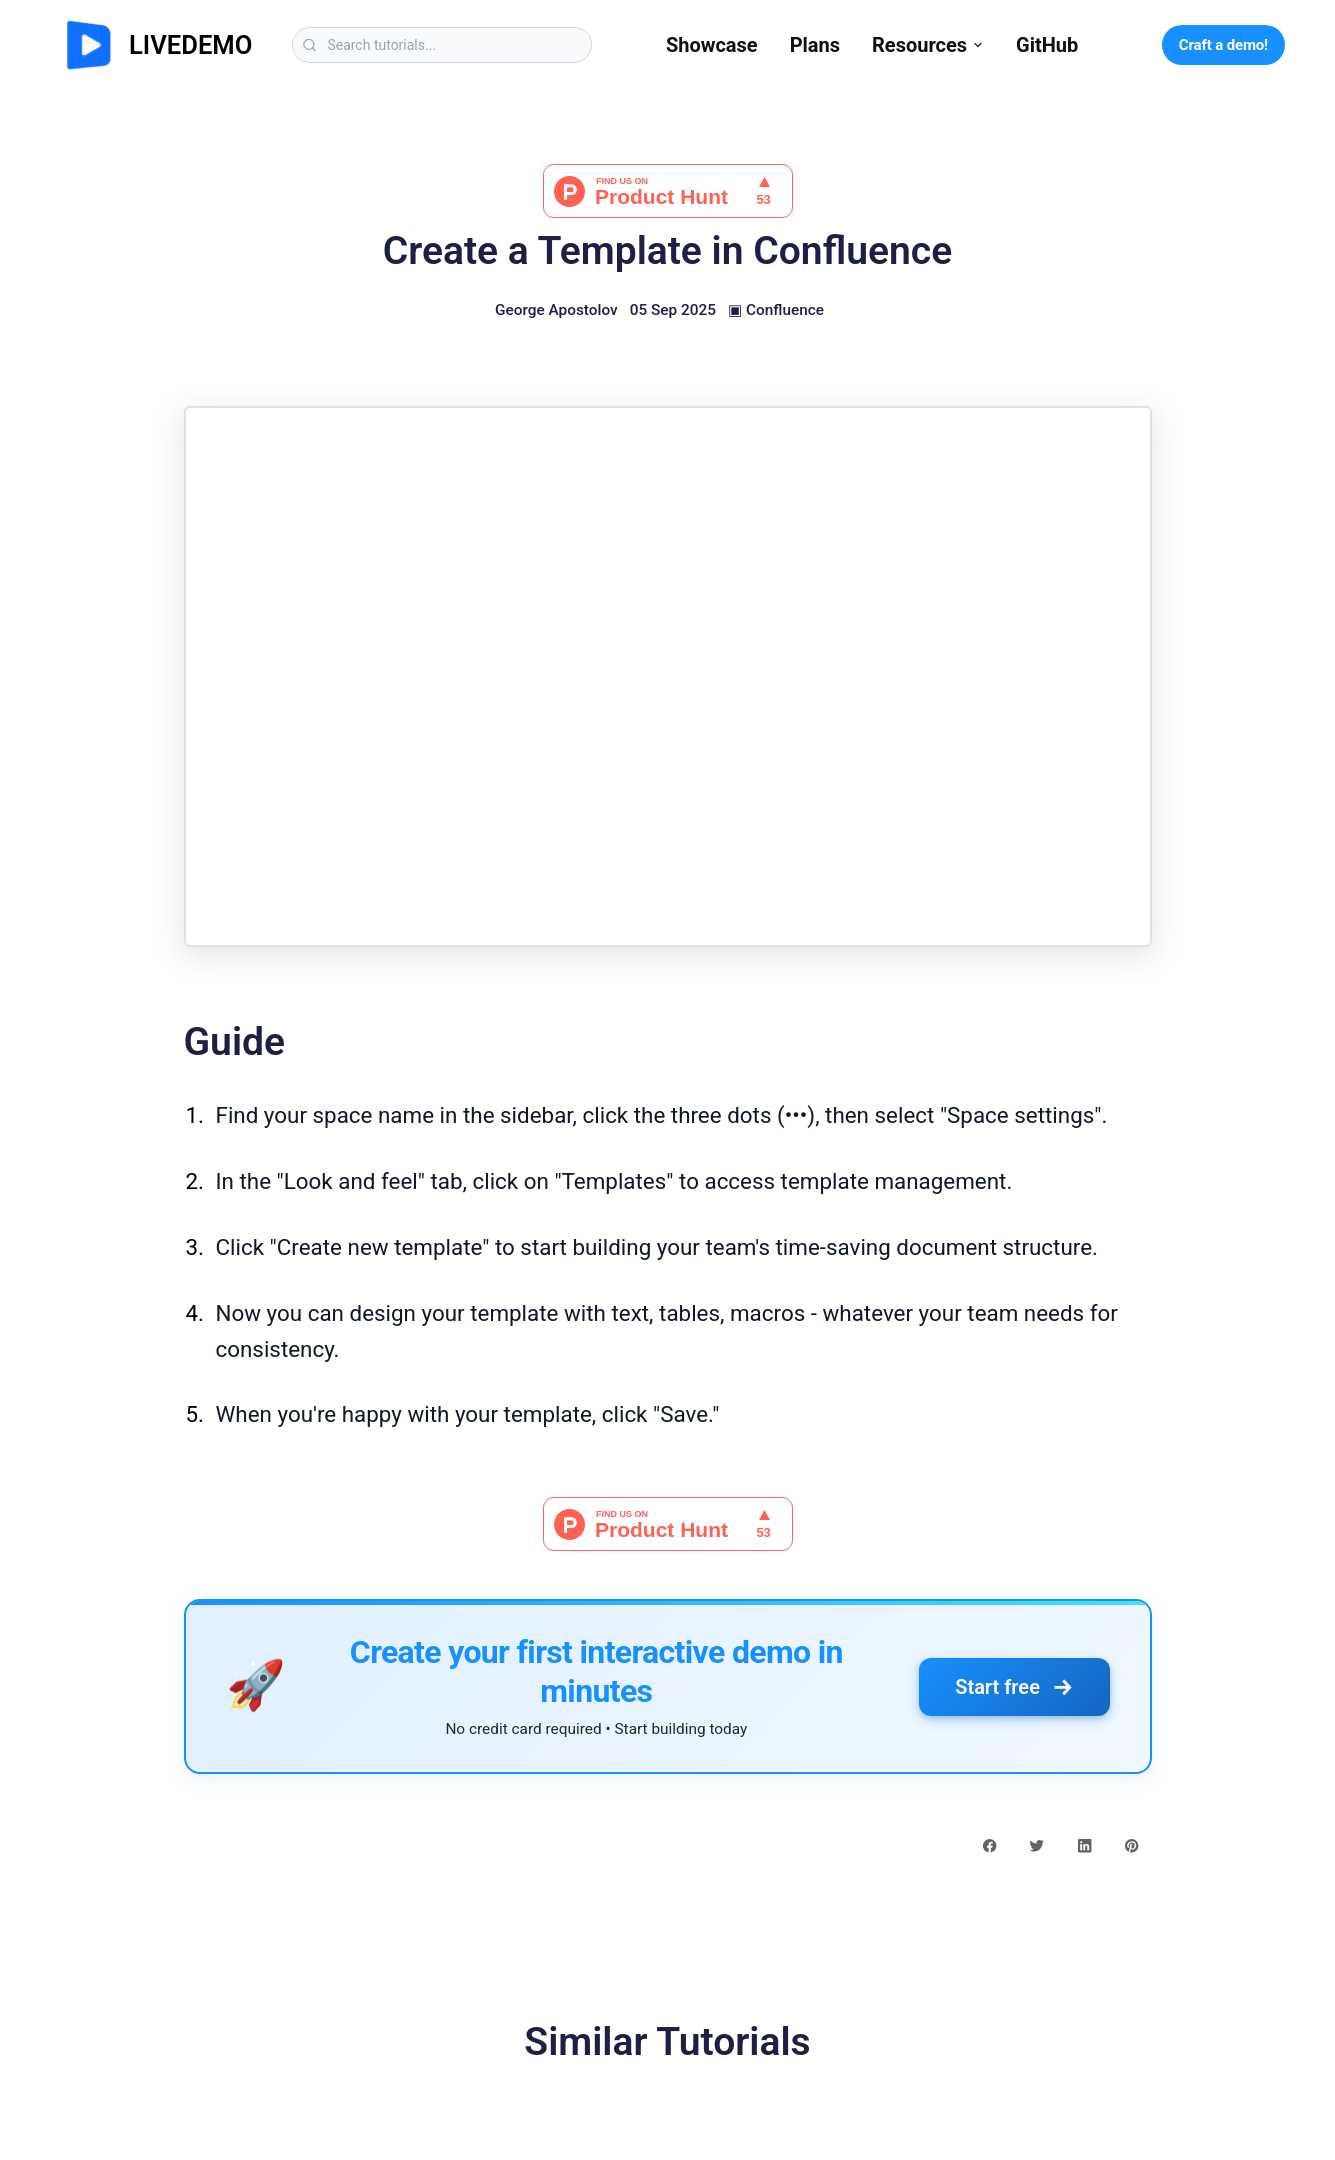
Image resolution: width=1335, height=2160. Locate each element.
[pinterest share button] (1131, 1845)
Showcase (712, 45)
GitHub (1047, 45)
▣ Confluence (776, 310)
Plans (815, 45)
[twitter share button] (1036, 1845)
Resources (928, 45)
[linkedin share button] (1084, 1845)
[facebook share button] (989, 1845)
